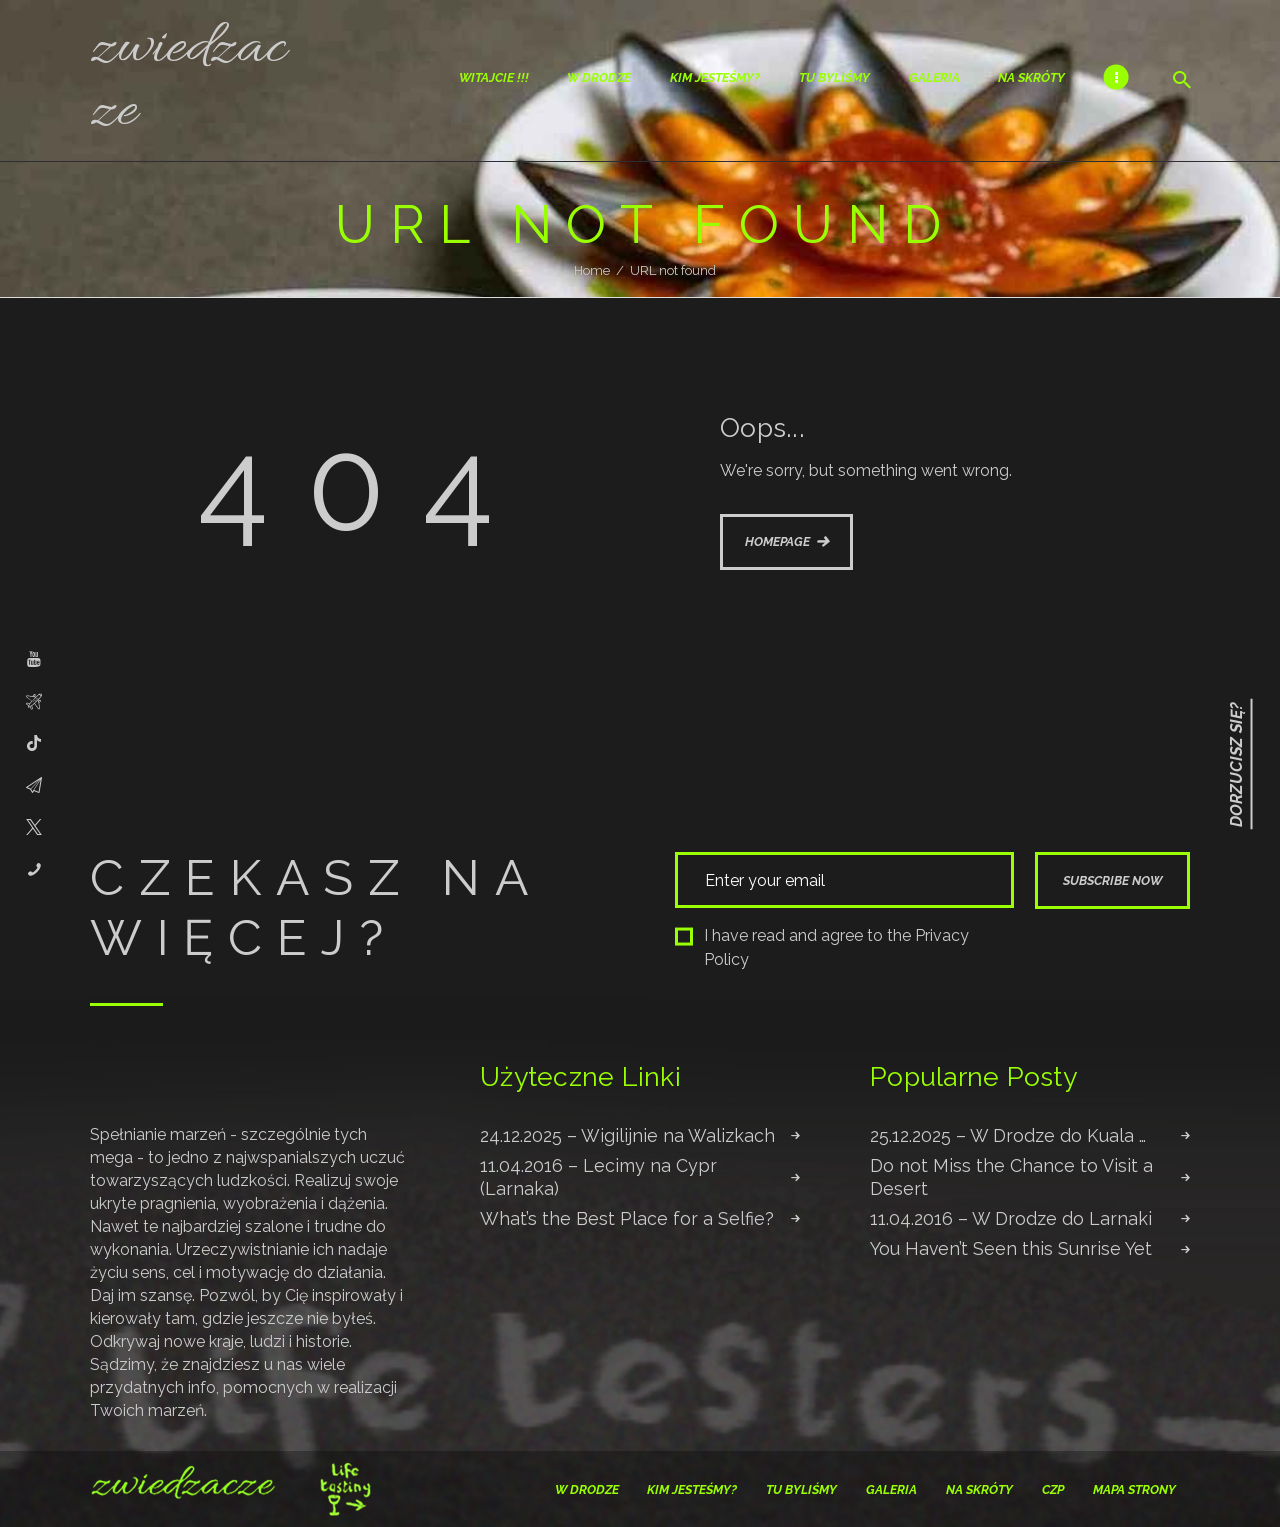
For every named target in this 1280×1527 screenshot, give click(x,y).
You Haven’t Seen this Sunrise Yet (1011, 1248)
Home (592, 270)
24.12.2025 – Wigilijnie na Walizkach (627, 1135)
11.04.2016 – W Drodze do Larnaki (1011, 1218)
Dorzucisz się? (1236, 763)
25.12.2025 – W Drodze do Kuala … (1008, 1135)
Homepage (777, 541)
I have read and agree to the (822, 947)
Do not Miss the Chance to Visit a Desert (1011, 1176)
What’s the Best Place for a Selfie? (627, 1218)
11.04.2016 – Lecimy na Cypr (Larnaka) (598, 1176)
